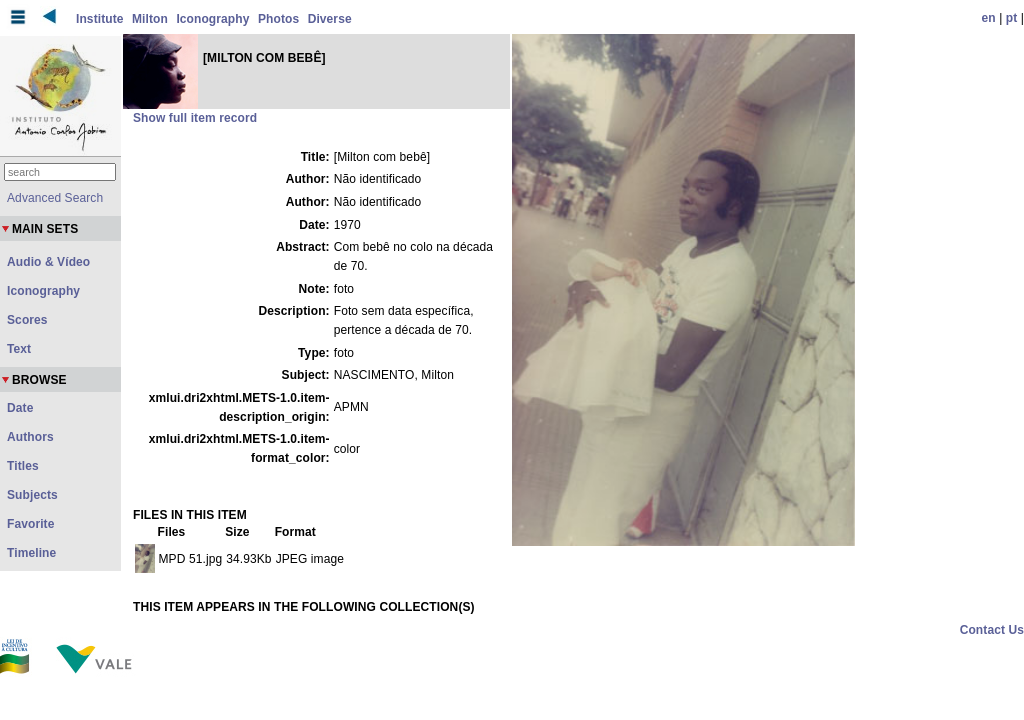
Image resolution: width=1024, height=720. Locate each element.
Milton (150, 19)
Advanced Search (55, 198)
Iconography (212, 19)
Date (20, 408)
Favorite (30, 524)
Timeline (31, 553)
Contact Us (992, 630)
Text (19, 349)
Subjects (32, 495)
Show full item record (195, 118)
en (989, 18)
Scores (27, 320)
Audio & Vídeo (48, 262)
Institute (100, 19)
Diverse (330, 19)
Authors (30, 437)
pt (1012, 18)
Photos (278, 19)
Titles (23, 466)
